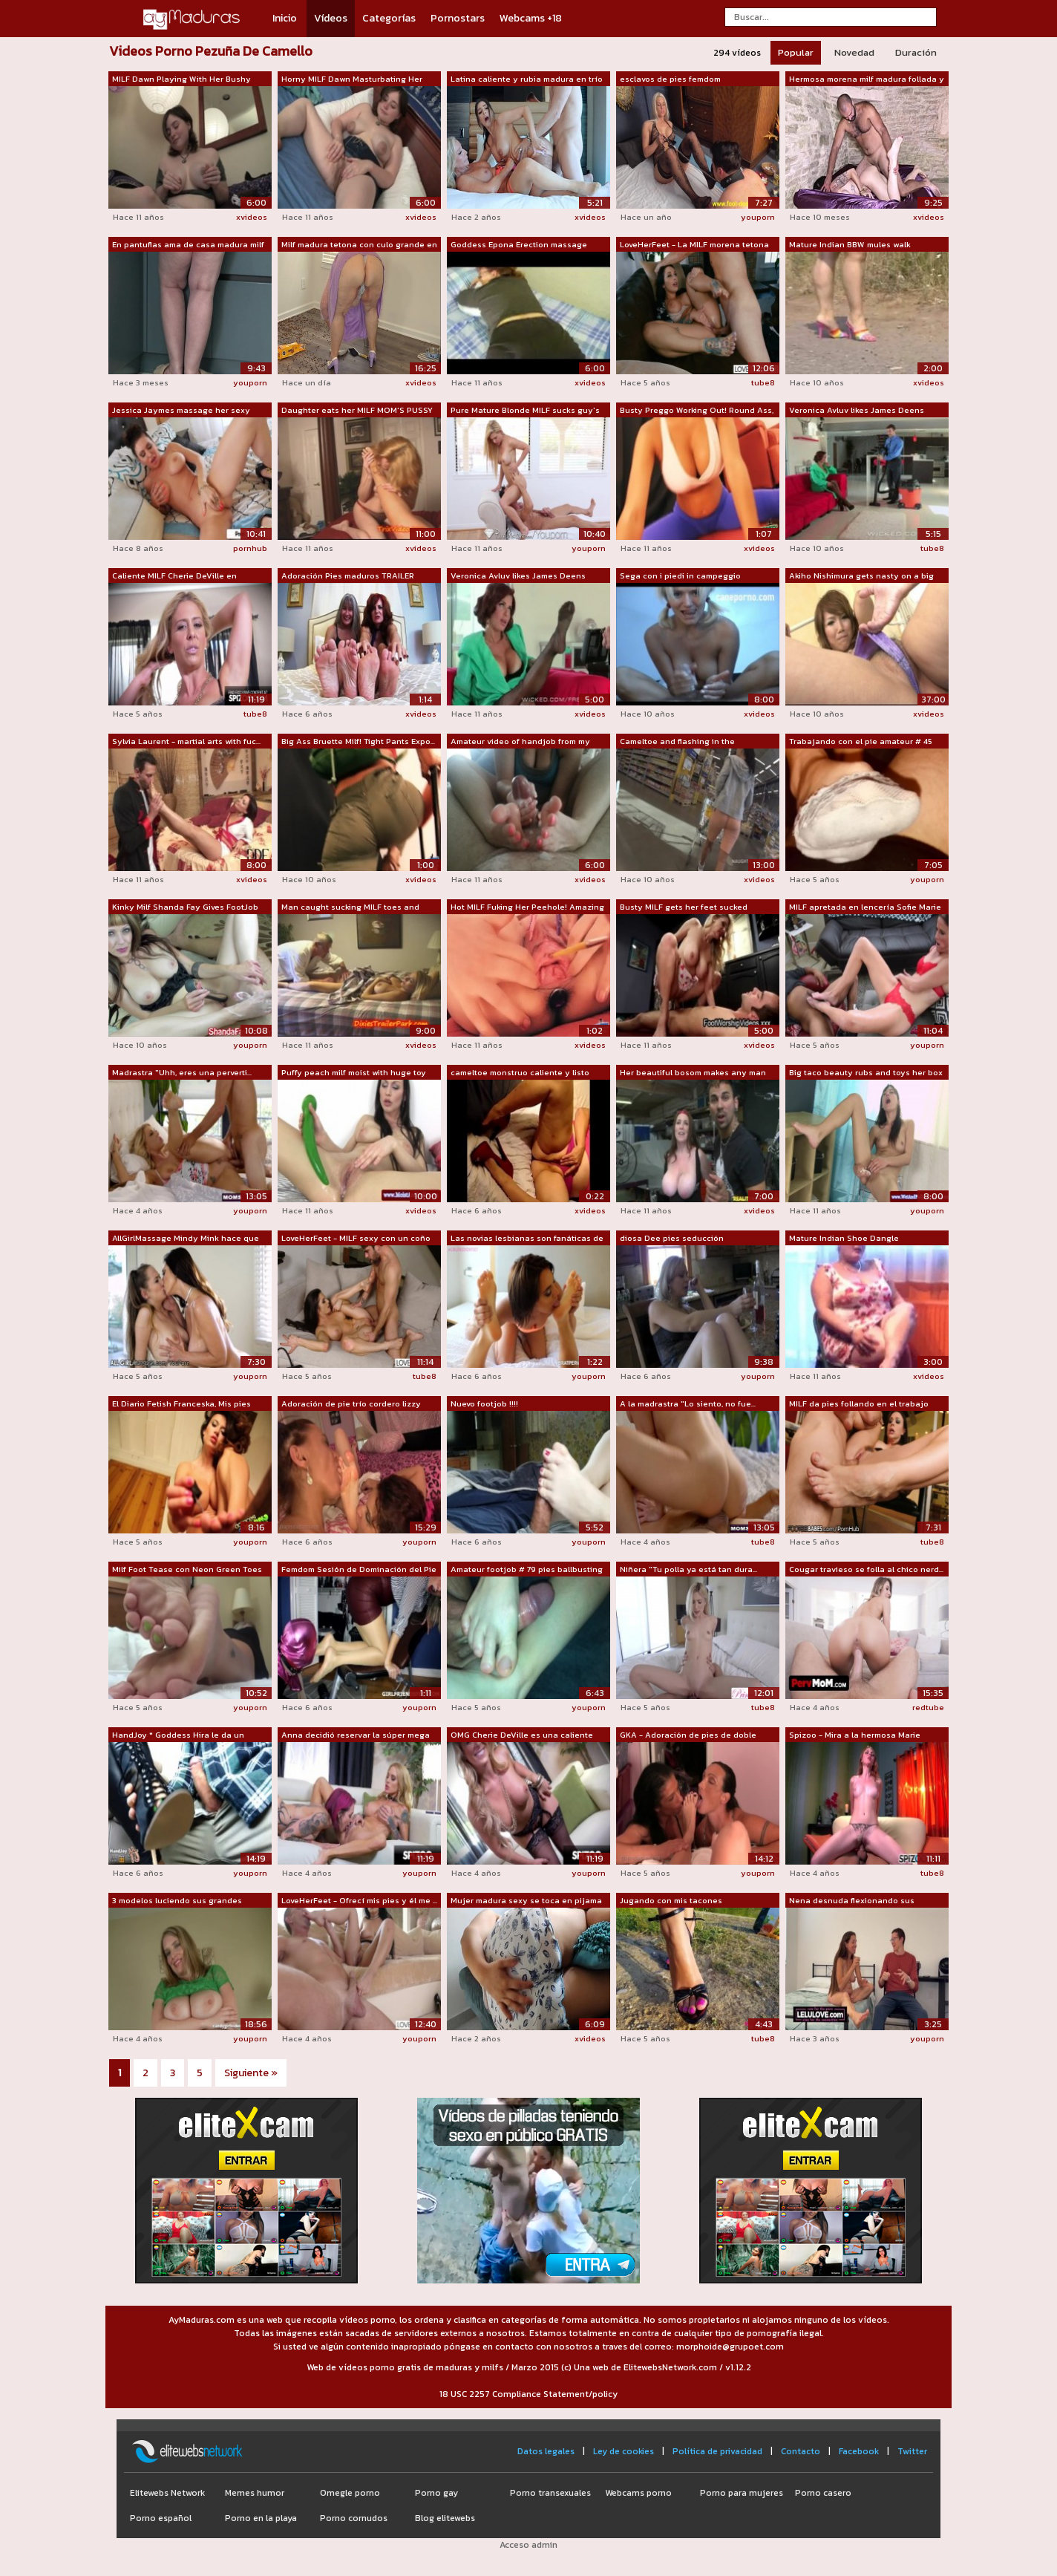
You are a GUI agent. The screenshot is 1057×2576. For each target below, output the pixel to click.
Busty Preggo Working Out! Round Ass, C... (696, 410)
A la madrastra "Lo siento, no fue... (688, 1403)
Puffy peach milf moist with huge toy (353, 1072)
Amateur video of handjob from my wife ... (520, 742)
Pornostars (458, 18)
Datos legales (546, 2451)
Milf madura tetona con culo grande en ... (359, 245)
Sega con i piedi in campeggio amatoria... (680, 576)
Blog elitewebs (445, 2518)
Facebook (859, 2451)
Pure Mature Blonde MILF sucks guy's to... (525, 410)
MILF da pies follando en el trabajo (859, 1403)
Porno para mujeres (741, 2493)
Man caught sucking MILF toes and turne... (350, 907)
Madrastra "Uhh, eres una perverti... (182, 1072)
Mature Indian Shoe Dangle (844, 1238)
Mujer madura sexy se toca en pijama (526, 1900)
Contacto (800, 2451)
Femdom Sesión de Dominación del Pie (358, 1569)
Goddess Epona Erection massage (519, 244)
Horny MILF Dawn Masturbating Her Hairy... (351, 79)
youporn (758, 217)
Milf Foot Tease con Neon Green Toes (187, 1569)
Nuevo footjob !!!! (484, 1403)
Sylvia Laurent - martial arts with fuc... (186, 741)
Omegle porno (350, 2493)
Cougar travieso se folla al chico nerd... (866, 1569)
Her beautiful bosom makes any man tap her (693, 1073)
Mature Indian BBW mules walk (850, 244)
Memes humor (254, 2493)
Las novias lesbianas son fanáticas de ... (527, 1238)
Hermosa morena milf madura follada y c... (866, 79)
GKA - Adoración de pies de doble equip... (688, 1735)
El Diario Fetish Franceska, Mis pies (181, 1403)
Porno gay (436, 2493)
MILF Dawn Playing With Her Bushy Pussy (181, 79)
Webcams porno (638, 2493)
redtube (928, 1707)
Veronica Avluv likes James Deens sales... (856, 410)
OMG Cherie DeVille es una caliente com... (522, 1735)
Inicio (284, 18)
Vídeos (330, 18)
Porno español (161, 2518)
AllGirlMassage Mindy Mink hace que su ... (185, 1238)
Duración (916, 52)
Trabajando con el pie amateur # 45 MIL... (860, 742)
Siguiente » (251, 2073)
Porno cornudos (353, 2518)
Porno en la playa (261, 2518)
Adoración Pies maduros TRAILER (347, 575)
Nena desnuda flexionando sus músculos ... (851, 1901)
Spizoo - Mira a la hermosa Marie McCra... (854, 1735)
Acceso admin (528, 2544)
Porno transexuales (550, 2493)
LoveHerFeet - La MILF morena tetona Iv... (694, 245)
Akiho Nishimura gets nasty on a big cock (861, 576)
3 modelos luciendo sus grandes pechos (177, 1901)
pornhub (250, 548)
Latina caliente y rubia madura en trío (527, 79)
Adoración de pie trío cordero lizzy (351, 1403)
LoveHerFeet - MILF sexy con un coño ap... (356, 1238)
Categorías (389, 18)
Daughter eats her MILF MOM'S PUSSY (357, 410)
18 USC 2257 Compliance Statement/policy (528, 2394)
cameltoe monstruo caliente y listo (520, 1072)
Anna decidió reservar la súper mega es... (355, 1735)
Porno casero (823, 2493)
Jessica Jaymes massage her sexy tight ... (181, 410)
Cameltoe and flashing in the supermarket (677, 742)
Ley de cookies (623, 2451)
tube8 (763, 382)
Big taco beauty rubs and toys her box (866, 1072)
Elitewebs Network (167, 2493)
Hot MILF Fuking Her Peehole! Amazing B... (527, 907)
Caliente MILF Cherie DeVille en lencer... (174, 576)
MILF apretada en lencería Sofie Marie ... (865, 907)
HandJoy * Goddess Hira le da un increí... (178, 1735)
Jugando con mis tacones (671, 1900)
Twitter (912, 2451)
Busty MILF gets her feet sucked (683, 907)
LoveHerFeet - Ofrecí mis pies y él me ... (359, 1900)
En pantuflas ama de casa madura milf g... (188, 245)
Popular (796, 52)
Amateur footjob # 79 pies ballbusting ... (527, 1569)
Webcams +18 (531, 18)
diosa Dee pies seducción (672, 1238)
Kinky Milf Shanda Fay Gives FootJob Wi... (185, 907)
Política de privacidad (717, 2451)
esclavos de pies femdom (670, 79)
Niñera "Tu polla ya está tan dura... (688, 1569)
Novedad (854, 52)
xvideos (251, 217)
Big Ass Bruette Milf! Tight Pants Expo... (358, 741)
